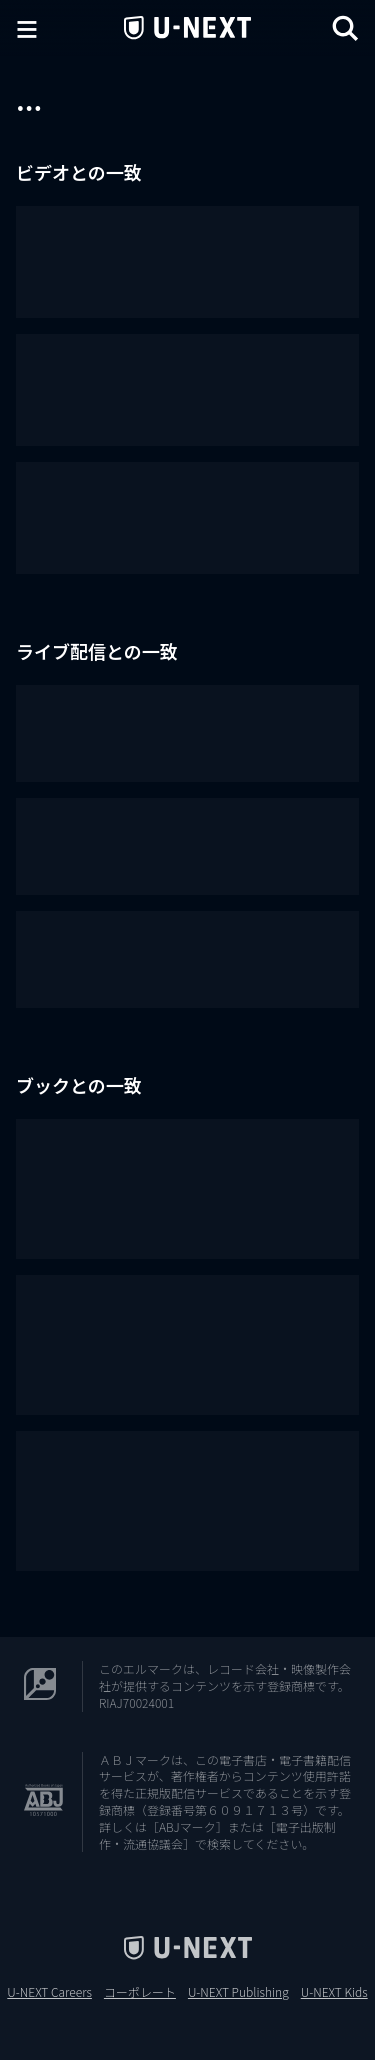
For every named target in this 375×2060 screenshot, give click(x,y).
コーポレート (140, 1992)
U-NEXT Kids (334, 1992)
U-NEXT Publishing (238, 1992)
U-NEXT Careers (49, 1992)
